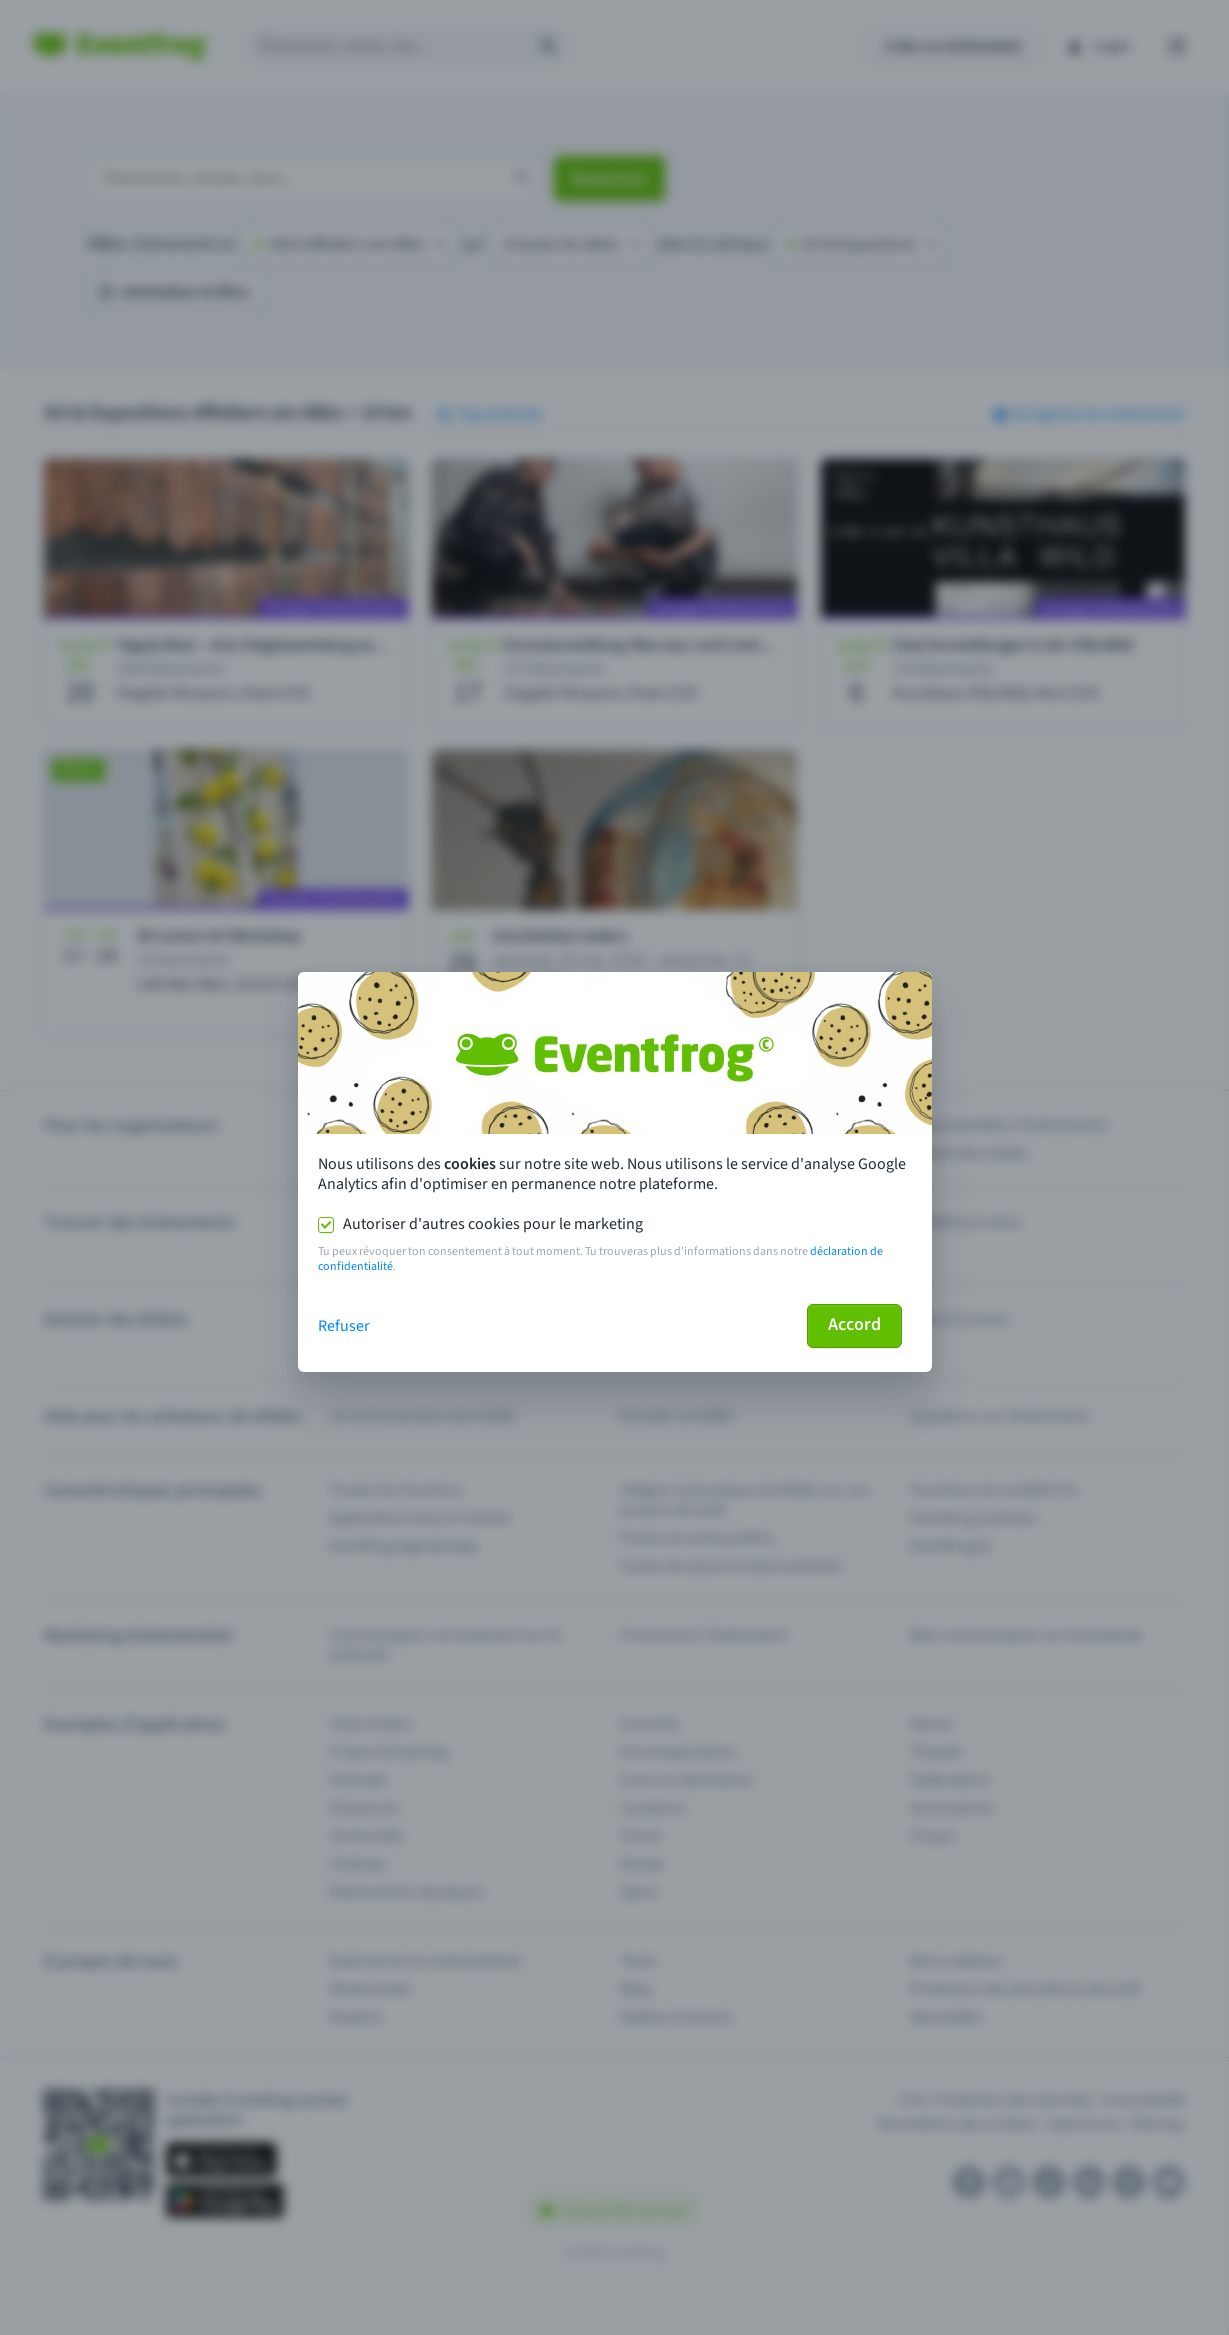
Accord (854, 1324)
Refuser (344, 1326)
